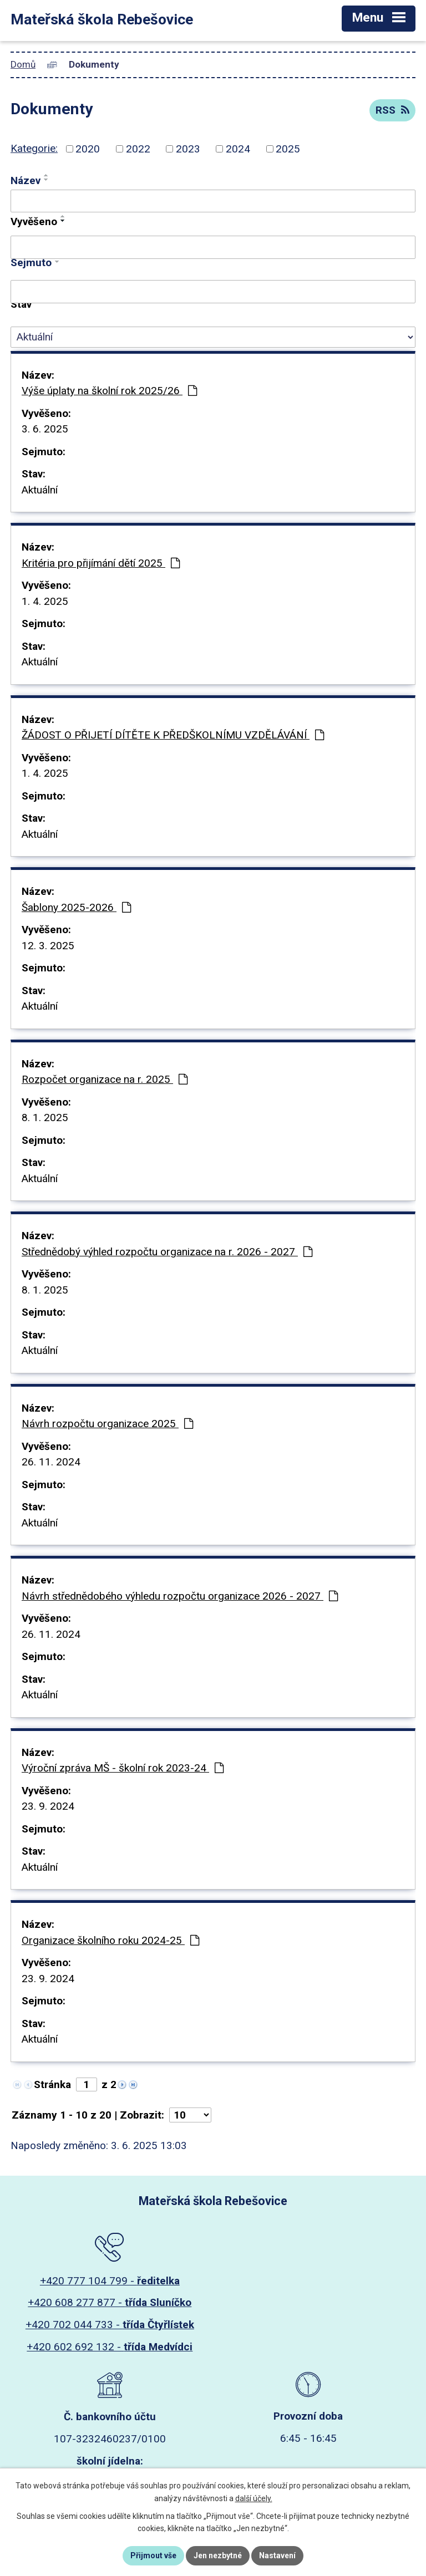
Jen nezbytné (218, 2555)
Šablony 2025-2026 (76, 907)
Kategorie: (34, 148)
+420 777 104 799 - (110, 2280)
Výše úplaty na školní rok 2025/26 (109, 390)
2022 (138, 148)
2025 (288, 148)
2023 (188, 148)
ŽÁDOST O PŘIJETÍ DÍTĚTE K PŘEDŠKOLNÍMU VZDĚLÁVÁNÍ (173, 735)
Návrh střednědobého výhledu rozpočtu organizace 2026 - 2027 (180, 1596)
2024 (238, 148)
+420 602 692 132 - (109, 2346)
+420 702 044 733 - (110, 2324)
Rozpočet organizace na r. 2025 (104, 1079)
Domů (23, 64)
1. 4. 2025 (45, 601)
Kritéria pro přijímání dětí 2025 (101, 563)
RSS (392, 110)
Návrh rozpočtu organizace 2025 (107, 1423)
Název (25, 180)
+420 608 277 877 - (109, 2302)
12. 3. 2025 (48, 945)
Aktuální (40, 489)
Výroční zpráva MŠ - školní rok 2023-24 (123, 1768)
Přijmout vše (153, 2555)
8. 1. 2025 (45, 1117)
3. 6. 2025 (45, 428)
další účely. (253, 2498)
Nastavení (277, 2555)
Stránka (52, 2084)
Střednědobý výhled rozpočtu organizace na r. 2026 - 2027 (167, 1251)
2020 (87, 148)
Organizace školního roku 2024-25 (110, 1940)
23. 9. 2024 (48, 1806)
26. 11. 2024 (51, 1461)
